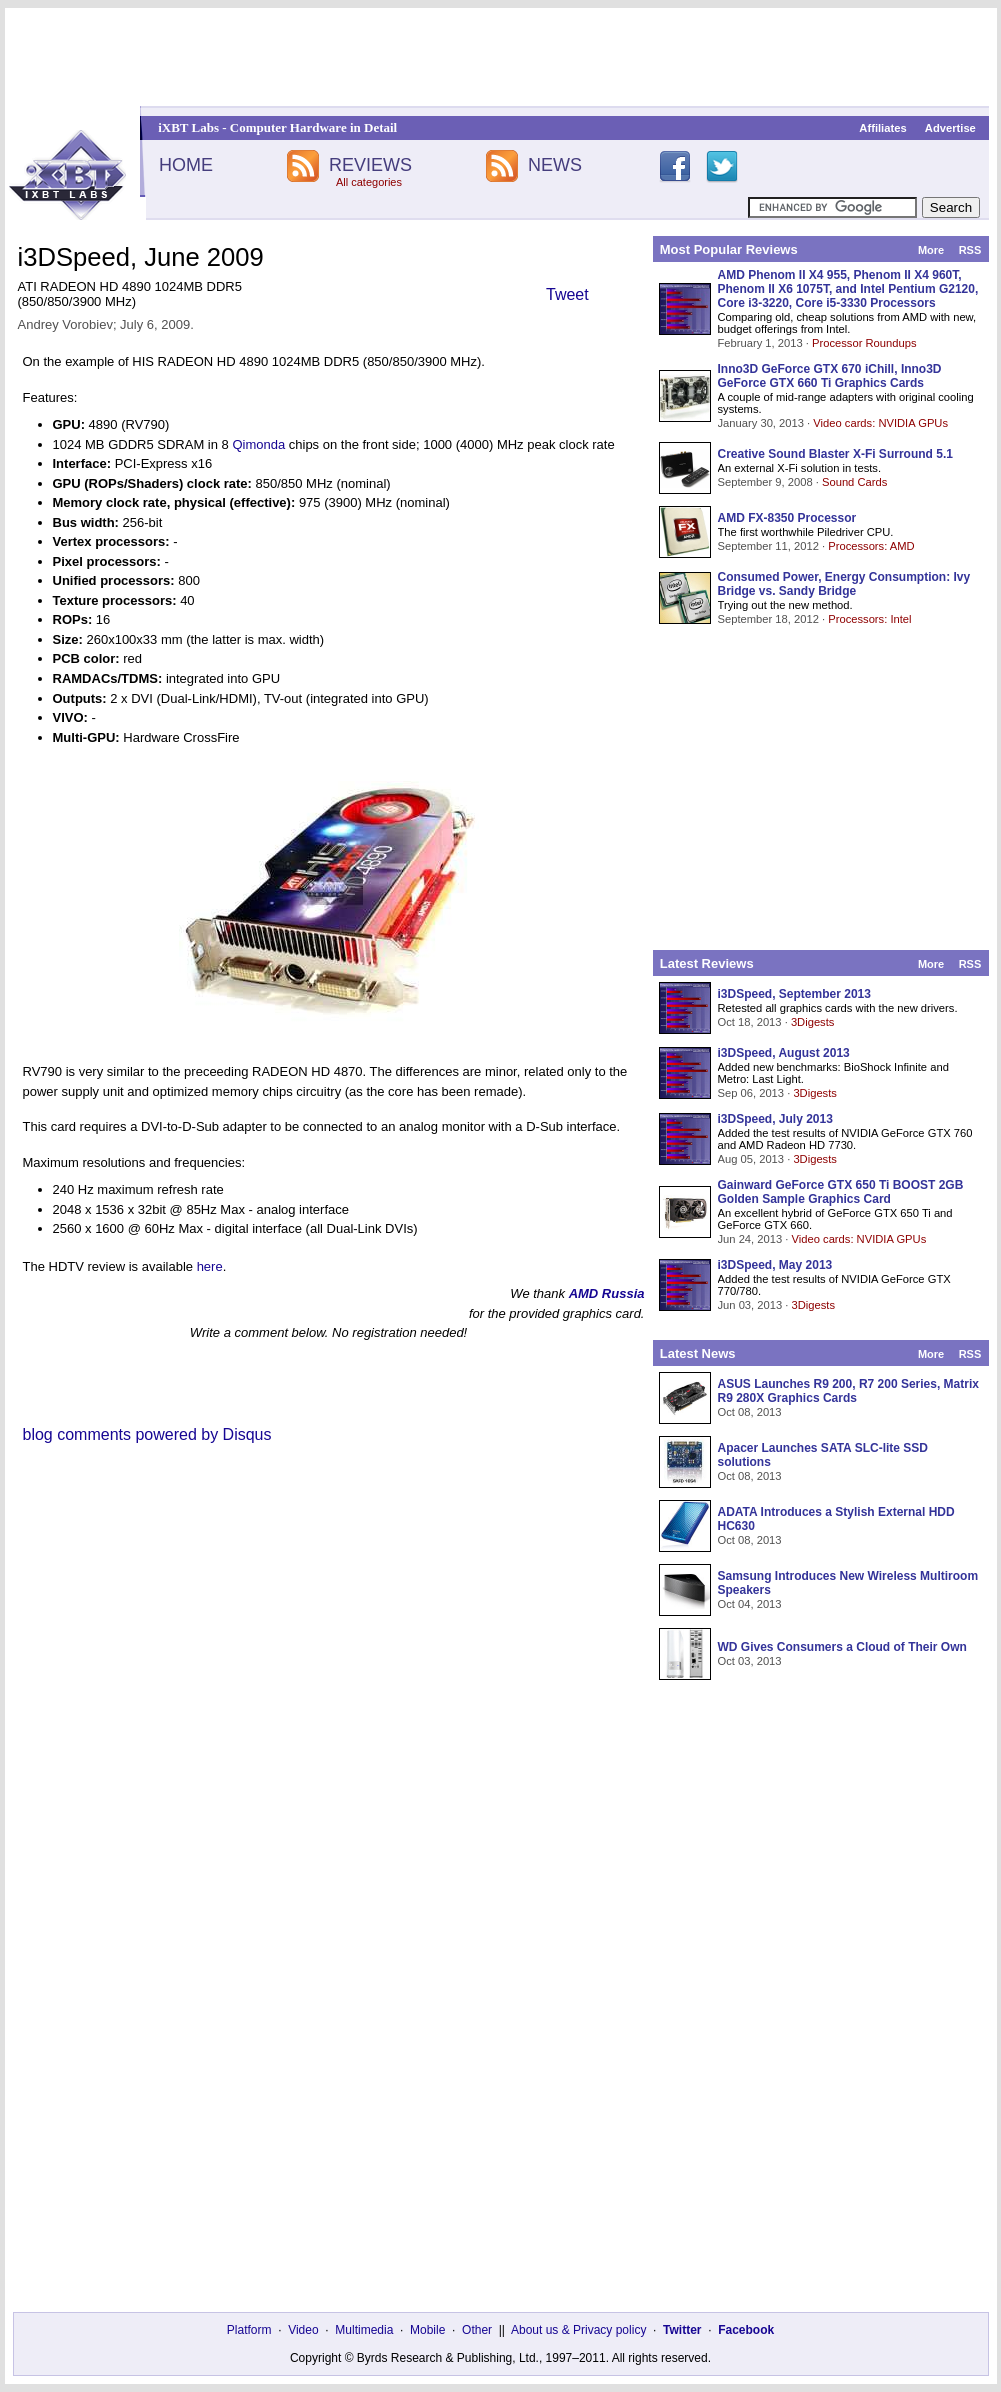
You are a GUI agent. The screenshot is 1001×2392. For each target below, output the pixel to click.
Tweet (567, 294)
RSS (970, 250)
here (210, 1266)
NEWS (555, 165)
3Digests (813, 1022)
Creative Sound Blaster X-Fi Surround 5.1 (835, 454)
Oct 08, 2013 (750, 1412)
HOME (186, 165)
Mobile (427, 2330)
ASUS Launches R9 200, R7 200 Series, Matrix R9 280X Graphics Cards (848, 1391)
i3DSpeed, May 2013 (775, 1265)
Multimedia (364, 2330)
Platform (249, 2330)
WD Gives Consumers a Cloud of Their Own (842, 1647)
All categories (369, 182)
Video (303, 2330)
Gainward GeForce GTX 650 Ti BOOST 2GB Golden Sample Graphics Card (841, 1192)
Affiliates (882, 128)
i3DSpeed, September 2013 (794, 994)
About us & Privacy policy (578, 2330)
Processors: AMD (871, 546)
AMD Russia (607, 1293)
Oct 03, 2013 (750, 1661)
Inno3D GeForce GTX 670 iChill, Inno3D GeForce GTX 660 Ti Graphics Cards (830, 376)
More (931, 250)
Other (477, 2330)
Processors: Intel (869, 619)
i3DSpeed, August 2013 (784, 1053)
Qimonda (258, 444)
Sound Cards (854, 482)
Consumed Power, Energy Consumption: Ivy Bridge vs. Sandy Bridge (844, 584)
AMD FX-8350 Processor (787, 518)
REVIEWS (370, 165)
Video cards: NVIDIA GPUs (880, 423)
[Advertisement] (501, 57)
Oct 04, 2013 (750, 1604)
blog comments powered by (147, 1434)
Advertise (950, 128)
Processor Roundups (864, 343)
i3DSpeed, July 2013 (775, 1119)
